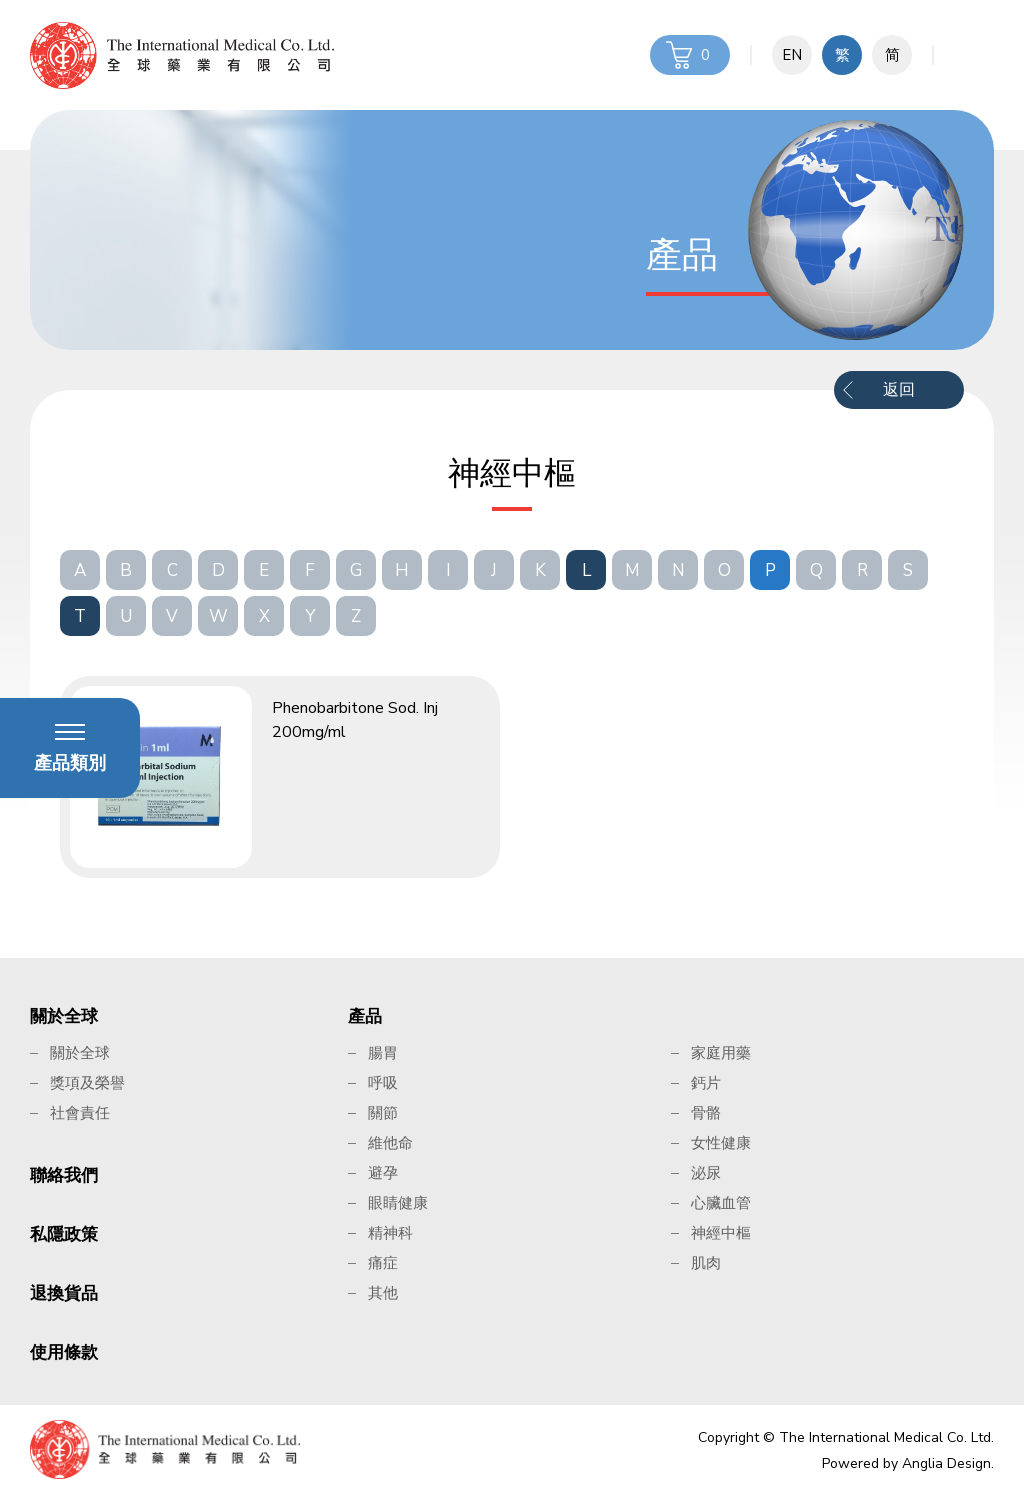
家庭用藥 (721, 1053)
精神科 (390, 1233)
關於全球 (64, 1016)
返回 (899, 390)
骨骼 (706, 1113)
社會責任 (80, 1113)
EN (792, 55)
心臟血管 (721, 1203)
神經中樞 (721, 1233)
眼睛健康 (398, 1203)
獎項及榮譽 (87, 1083)
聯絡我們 (64, 1175)
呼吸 (383, 1083)
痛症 (383, 1263)
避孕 (383, 1173)
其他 (383, 1293)
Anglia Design (946, 1463)
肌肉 (706, 1263)
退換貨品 (64, 1293)
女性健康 (721, 1143)
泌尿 (706, 1173)
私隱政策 (64, 1234)
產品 (365, 1016)
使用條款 (64, 1352)
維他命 (390, 1143)
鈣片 (706, 1083)
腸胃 (383, 1053)
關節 (383, 1113)
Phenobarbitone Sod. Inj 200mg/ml (355, 720)
